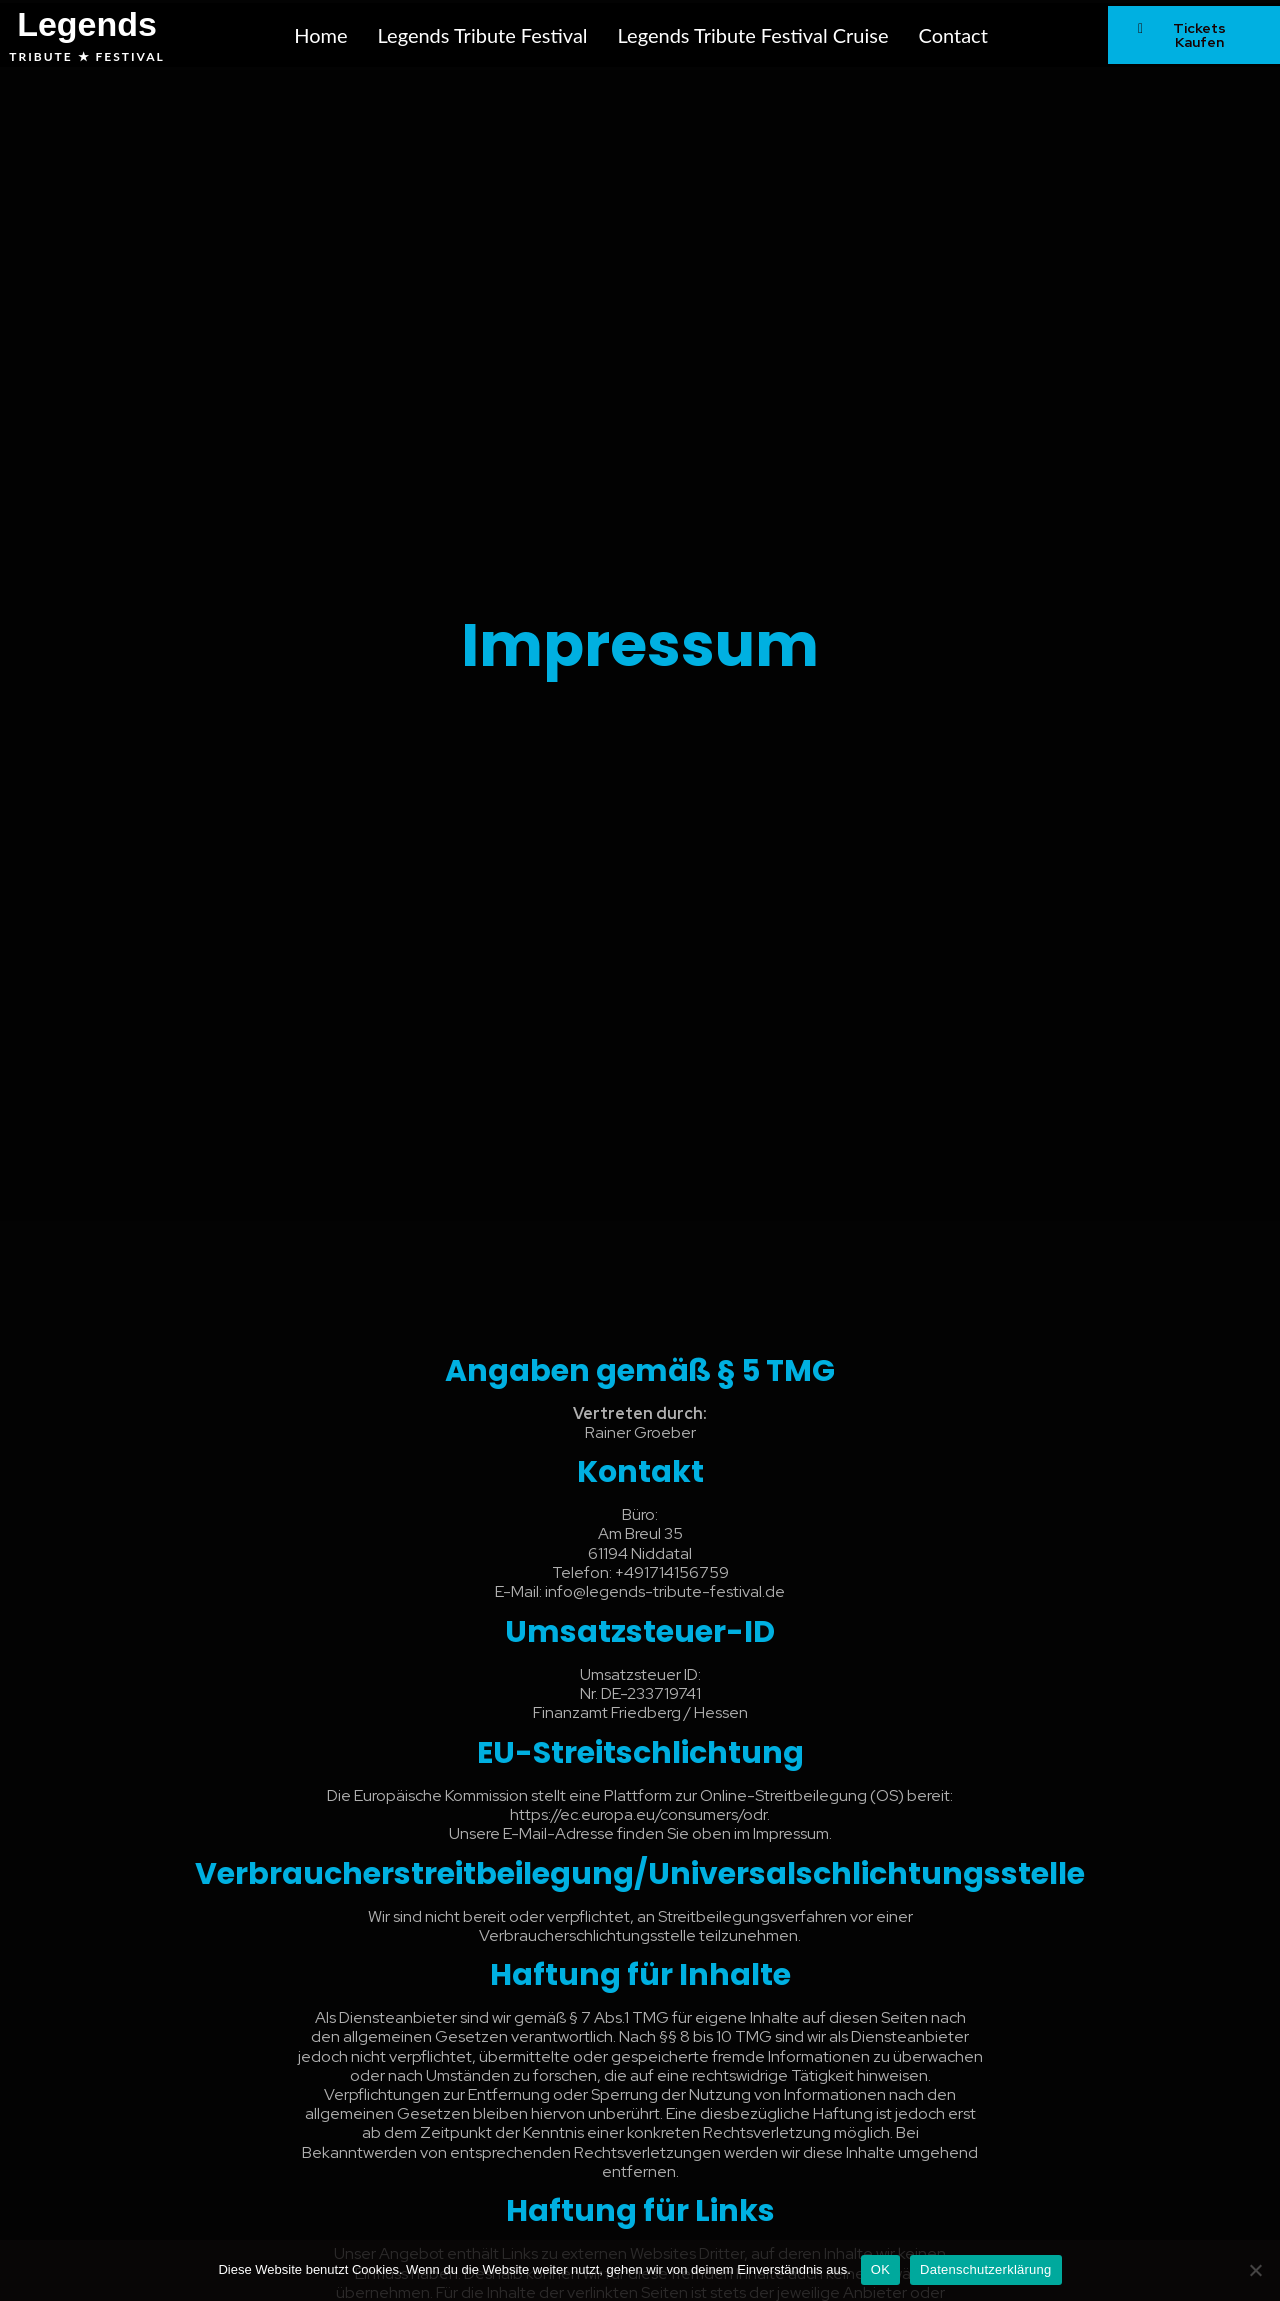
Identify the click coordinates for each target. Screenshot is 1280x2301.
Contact (952, 35)
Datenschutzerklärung (985, 2269)
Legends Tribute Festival (483, 35)
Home (320, 35)
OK (880, 2269)
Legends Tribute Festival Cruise (753, 35)
